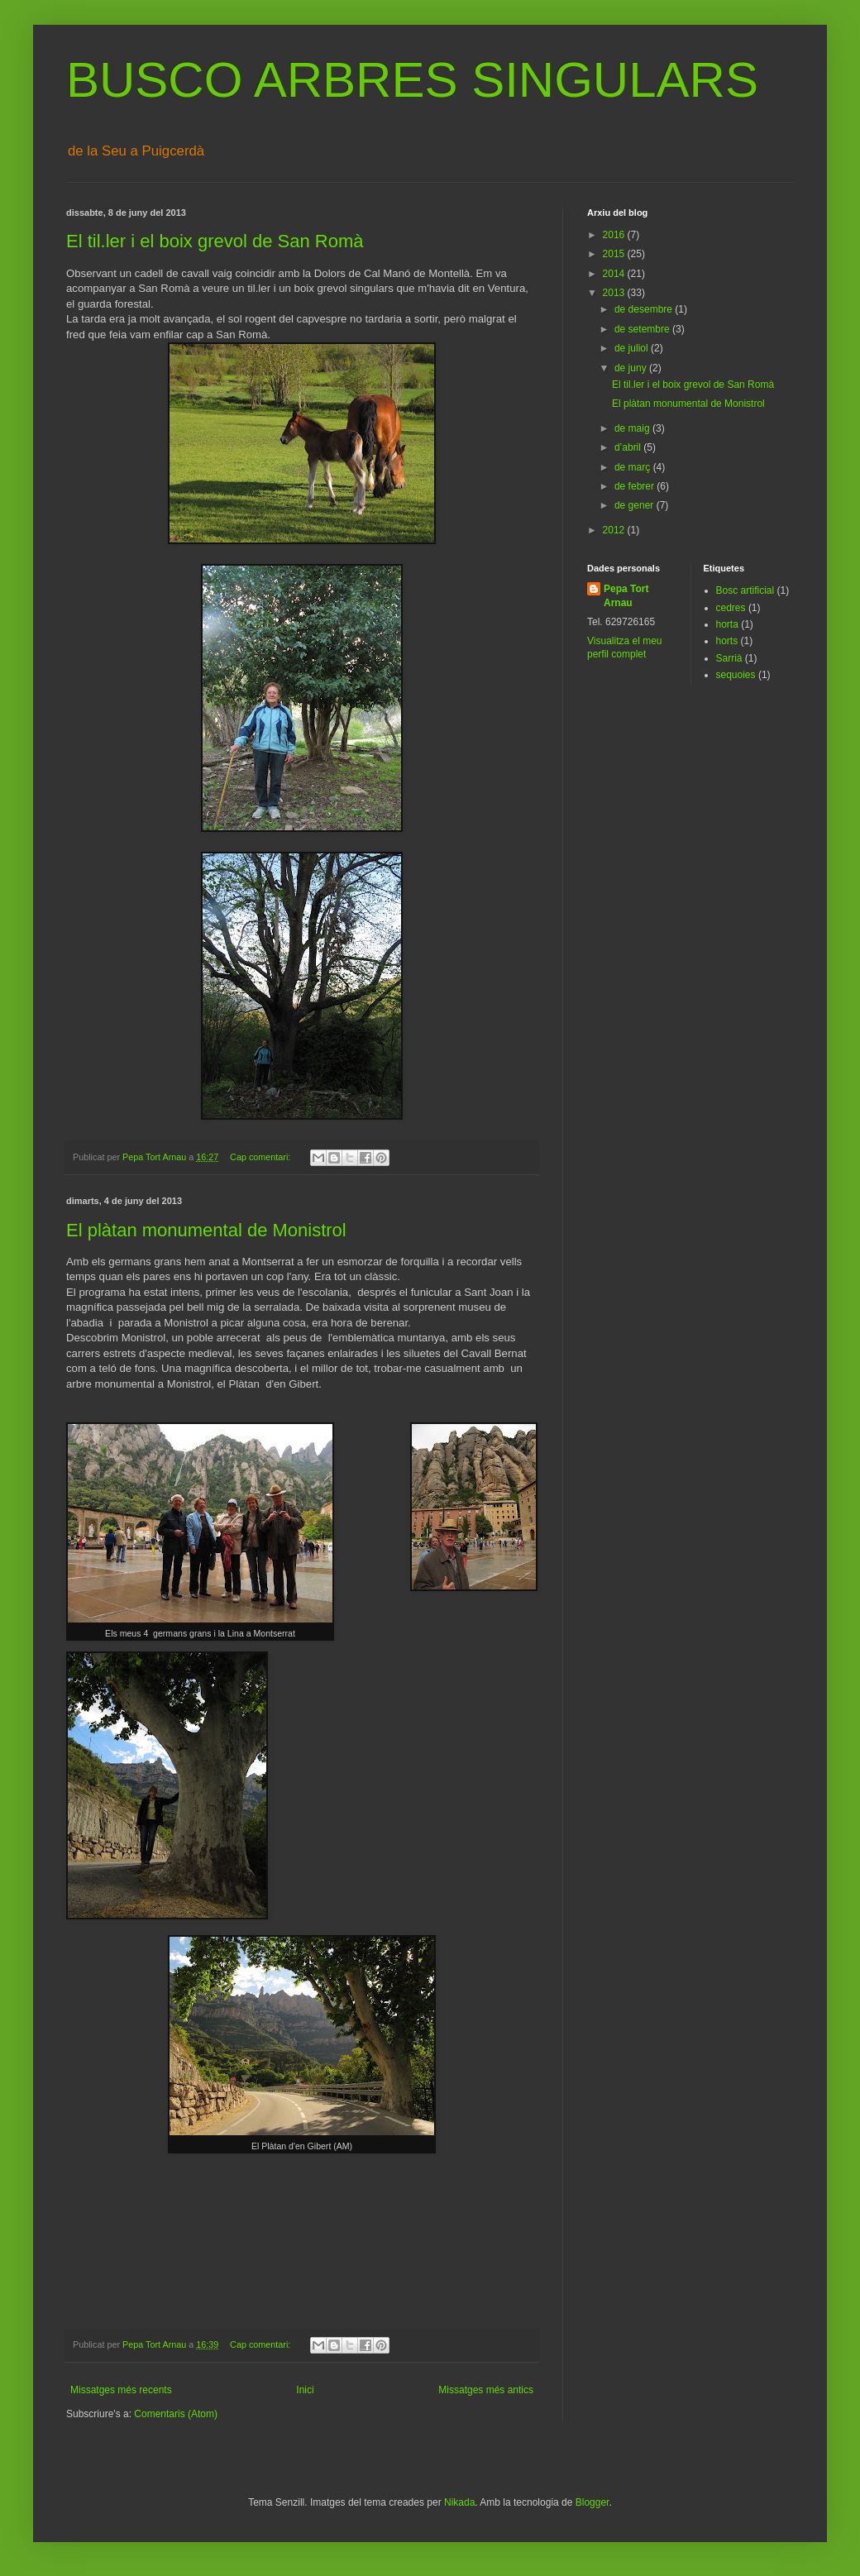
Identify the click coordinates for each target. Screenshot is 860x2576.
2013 (615, 293)
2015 (615, 254)
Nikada (459, 2502)
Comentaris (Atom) (175, 2414)
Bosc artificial (745, 590)
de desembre (644, 309)
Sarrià (729, 658)
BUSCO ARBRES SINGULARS (412, 80)
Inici (304, 2390)
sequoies (736, 675)
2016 (615, 235)
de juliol (632, 348)
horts (727, 641)
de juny (631, 368)
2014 (615, 274)
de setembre (643, 329)
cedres (731, 608)
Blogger (592, 2502)
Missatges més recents (121, 2390)
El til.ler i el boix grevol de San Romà (215, 241)
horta (727, 624)
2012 (615, 530)
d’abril (628, 447)
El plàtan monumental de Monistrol (206, 1230)
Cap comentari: (261, 1157)
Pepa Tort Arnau (626, 596)
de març (633, 467)
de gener (635, 505)
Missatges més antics (485, 2390)
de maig (633, 428)
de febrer (635, 486)
